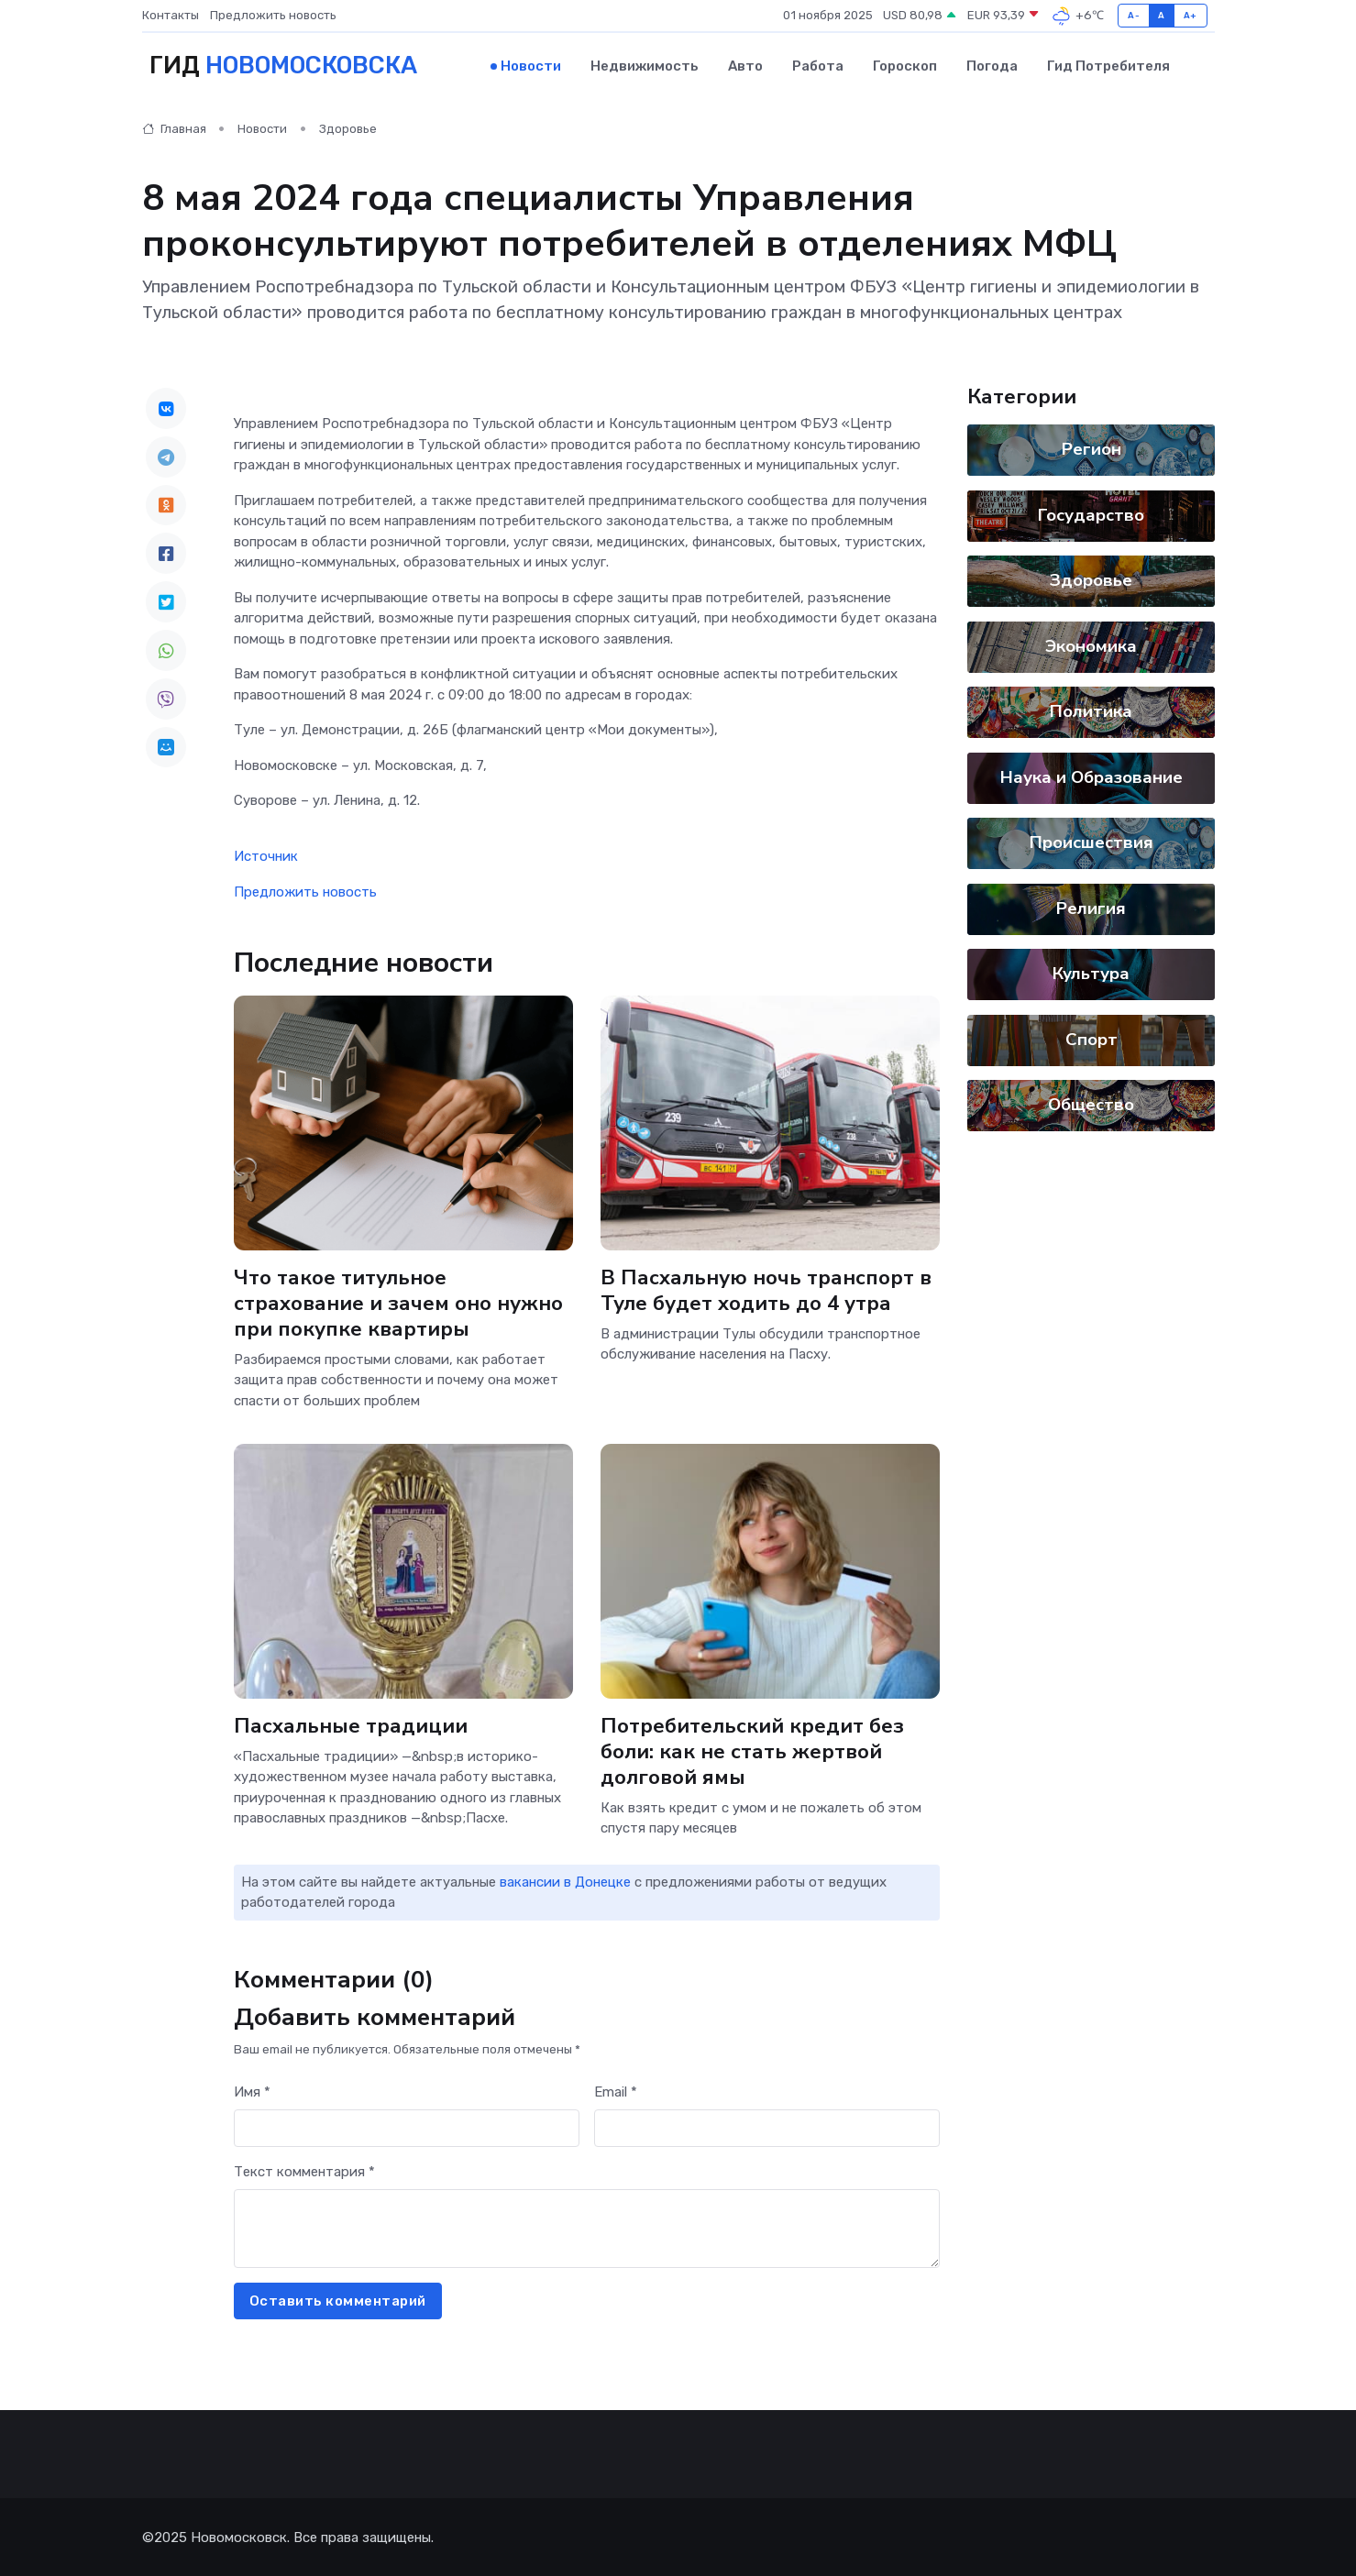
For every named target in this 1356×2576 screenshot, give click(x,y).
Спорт (1090, 1038)
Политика (1091, 710)
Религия (1091, 907)
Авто (745, 65)
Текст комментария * (304, 2170)
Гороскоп (905, 65)
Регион (1090, 448)
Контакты (170, 15)
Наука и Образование (1090, 775)
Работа (817, 65)
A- (1134, 15)
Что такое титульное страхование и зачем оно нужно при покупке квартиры (399, 1300)
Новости (531, 65)
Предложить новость (273, 15)
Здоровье (348, 128)
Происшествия (1090, 841)
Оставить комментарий (337, 2299)
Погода (992, 65)
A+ (1190, 15)
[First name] (406, 2127)
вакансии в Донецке (565, 1880)
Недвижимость (644, 65)
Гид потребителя (1108, 65)
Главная (174, 128)
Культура (1091, 973)
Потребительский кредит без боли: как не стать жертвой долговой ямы (752, 1749)
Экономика (1091, 644)
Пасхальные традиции (351, 1724)
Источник (266, 854)
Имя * (252, 2090)
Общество (1091, 1104)
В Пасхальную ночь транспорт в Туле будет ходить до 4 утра (766, 1287)
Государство (1091, 513)
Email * (615, 2090)
